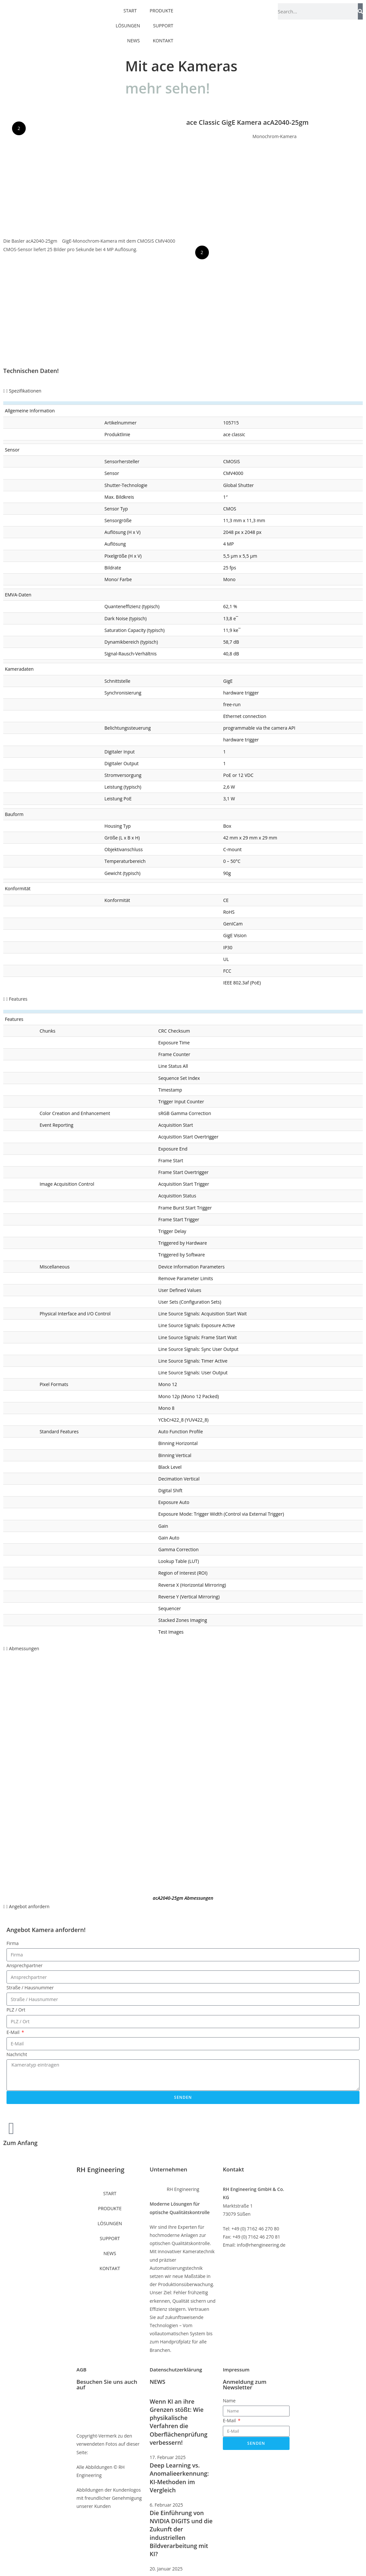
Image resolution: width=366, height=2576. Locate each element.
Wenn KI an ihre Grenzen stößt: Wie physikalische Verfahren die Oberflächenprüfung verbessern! (178, 2421)
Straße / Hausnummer (30, 1987)
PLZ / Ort (16, 2010)
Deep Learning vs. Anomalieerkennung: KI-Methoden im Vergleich (179, 2477)
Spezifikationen (25, 391)
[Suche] (360, 11)
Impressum (236, 2369)
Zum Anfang (20, 2143)
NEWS (133, 33)
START (109, 2193)
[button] (183, 391)
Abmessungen (24, 1648)
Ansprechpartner (25, 1965)
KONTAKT (163, 33)
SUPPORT (163, 18)
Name (229, 2400)
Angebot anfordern (29, 1906)
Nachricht (17, 2054)
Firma (13, 1943)
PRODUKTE (109, 2208)
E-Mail (13, 2032)
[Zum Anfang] (11, 2128)
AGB (81, 2369)
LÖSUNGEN (127, 18)
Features (18, 999)
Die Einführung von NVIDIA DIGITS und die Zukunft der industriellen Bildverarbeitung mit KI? (181, 2533)
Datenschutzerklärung (176, 2369)
